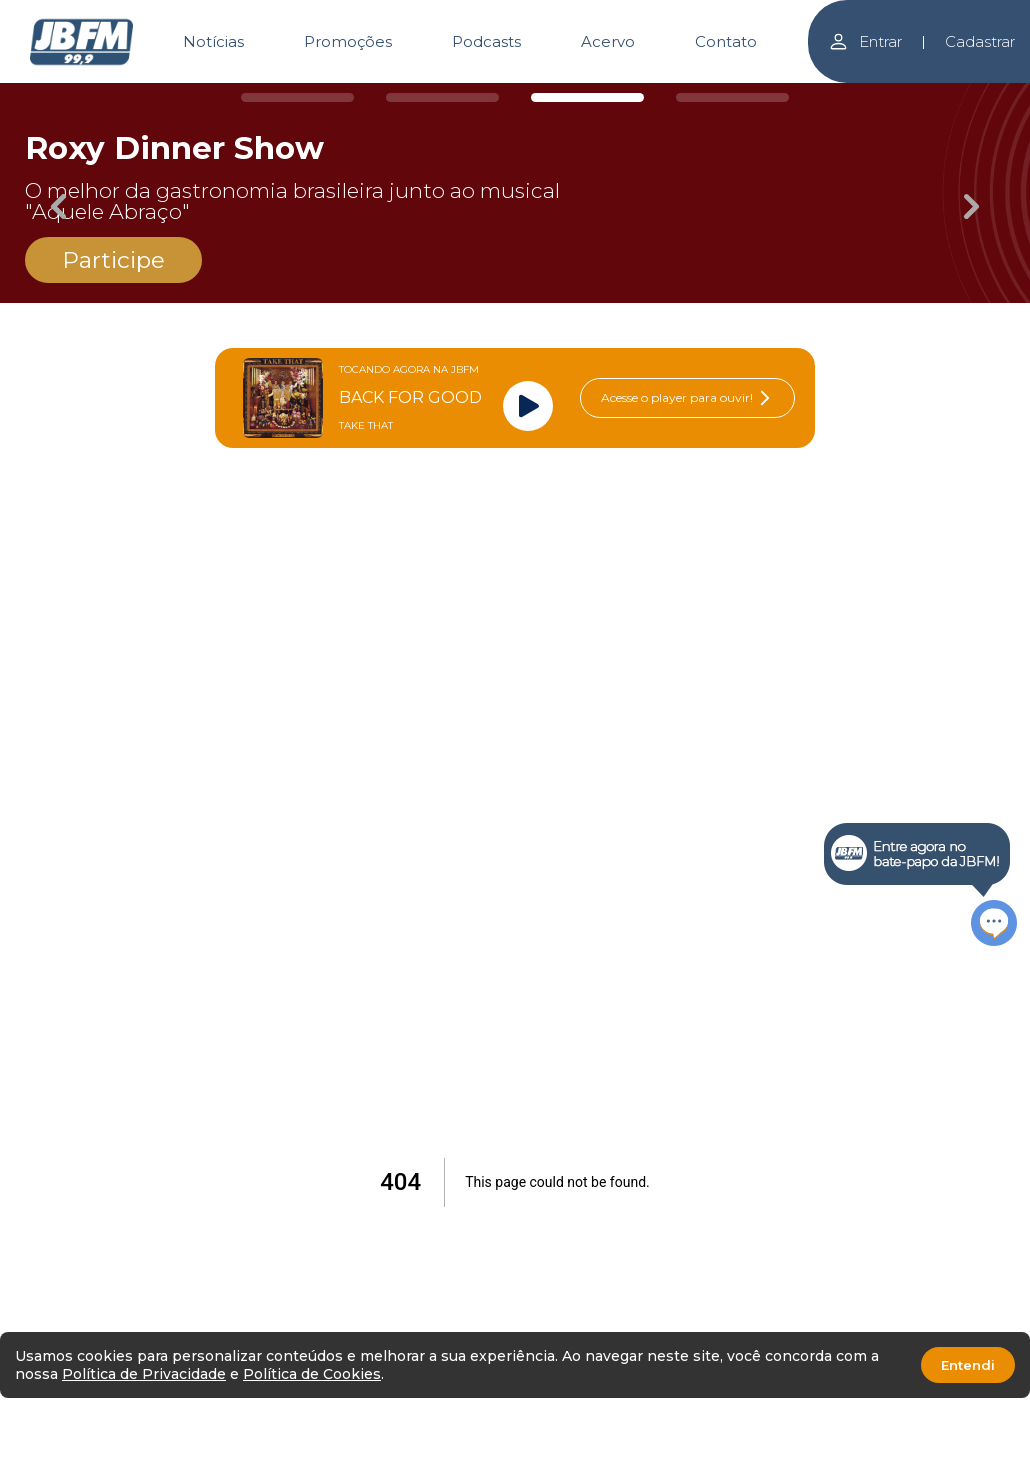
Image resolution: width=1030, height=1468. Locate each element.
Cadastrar (980, 41)
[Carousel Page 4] (732, 97)
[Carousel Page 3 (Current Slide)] (587, 97)
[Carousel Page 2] (442, 97)
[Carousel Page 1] (297, 97)
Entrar (865, 41)
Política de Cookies (312, 1374)
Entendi (968, 1365)
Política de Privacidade (144, 1374)
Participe (113, 260)
